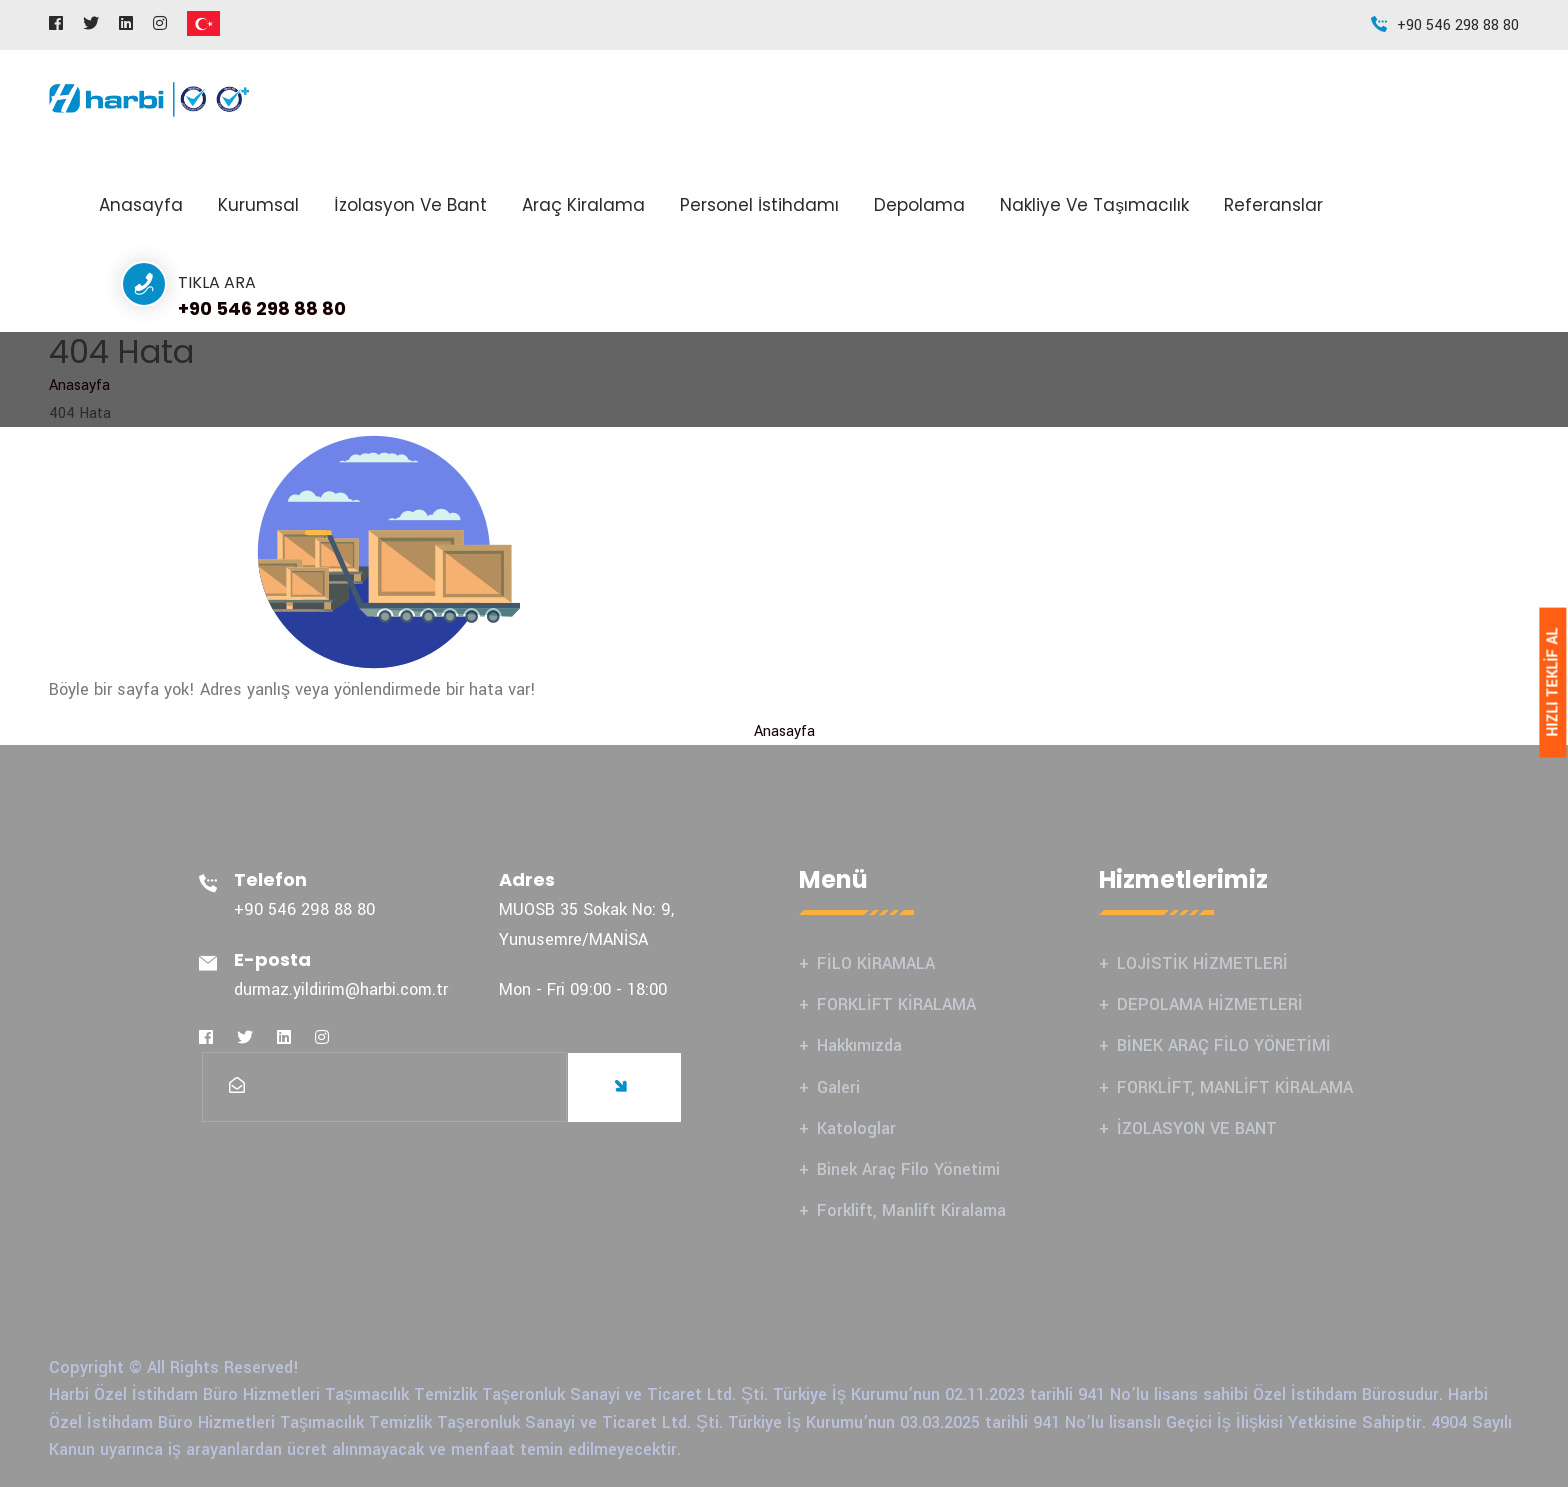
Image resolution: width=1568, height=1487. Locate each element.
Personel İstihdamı (760, 205)
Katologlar (856, 1128)
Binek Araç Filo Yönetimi (908, 1169)
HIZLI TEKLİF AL (1552, 682)
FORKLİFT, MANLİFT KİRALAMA (1235, 1087)
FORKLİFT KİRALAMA (896, 1004)
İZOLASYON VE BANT (1197, 1128)
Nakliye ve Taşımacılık (1094, 205)
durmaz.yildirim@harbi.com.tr (341, 989)
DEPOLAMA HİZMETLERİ (1210, 1004)
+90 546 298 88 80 (262, 308)
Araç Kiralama (583, 205)
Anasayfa (141, 205)
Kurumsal (258, 205)
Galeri (838, 1087)
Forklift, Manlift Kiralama (911, 1210)
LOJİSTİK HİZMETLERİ (1202, 963)
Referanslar (1273, 205)
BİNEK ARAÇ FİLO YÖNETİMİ (1224, 1045)
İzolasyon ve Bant (410, 205)
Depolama (919, 205)
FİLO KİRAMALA (876, 963)
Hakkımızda (859, 1045)
